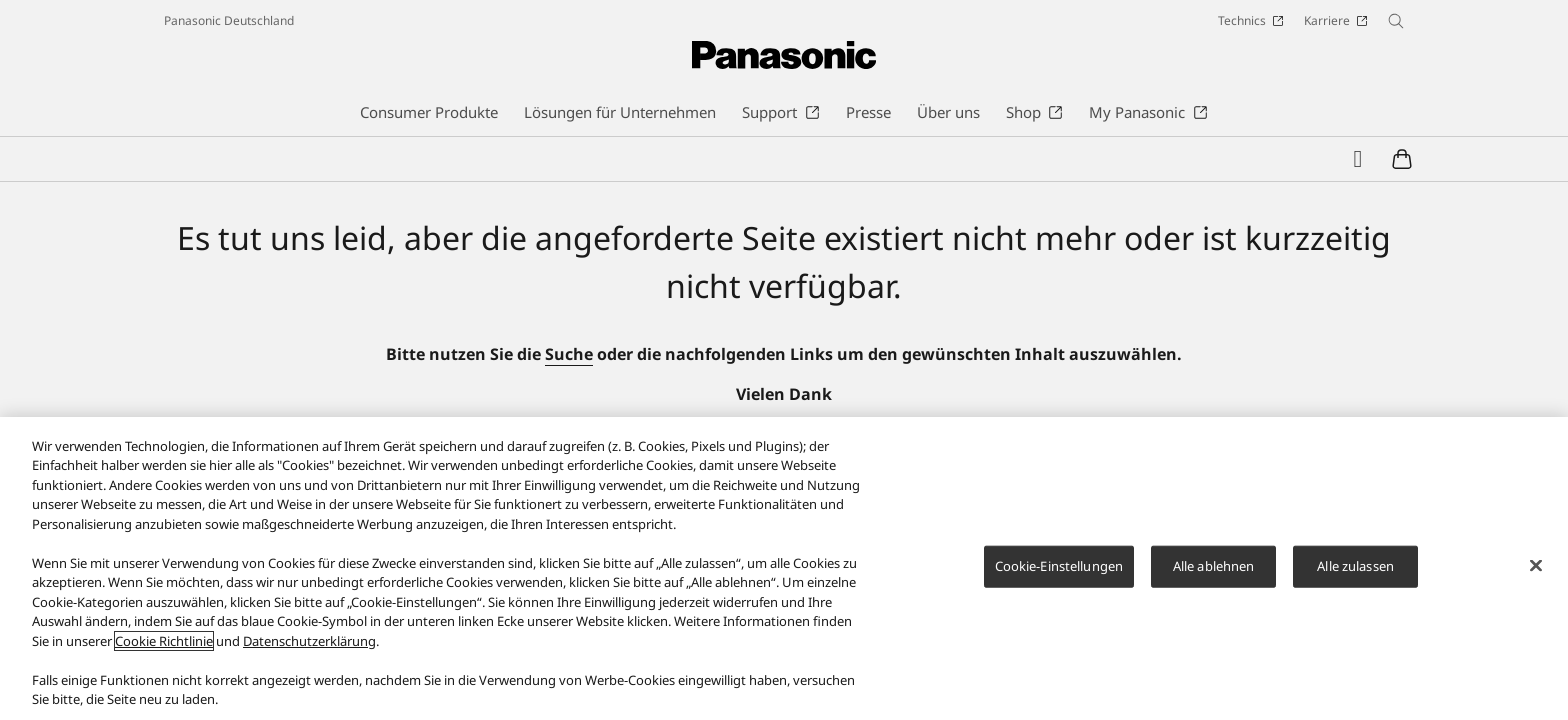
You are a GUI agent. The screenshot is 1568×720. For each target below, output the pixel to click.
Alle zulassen (1355, 572)
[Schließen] (1536, 572)
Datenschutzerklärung (309, 647)
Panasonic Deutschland (229, 20)
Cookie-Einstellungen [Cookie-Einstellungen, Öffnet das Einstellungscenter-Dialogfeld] (1059, 572)
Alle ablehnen (1214, 572)
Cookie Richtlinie (164, 647)
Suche (569, 354)
